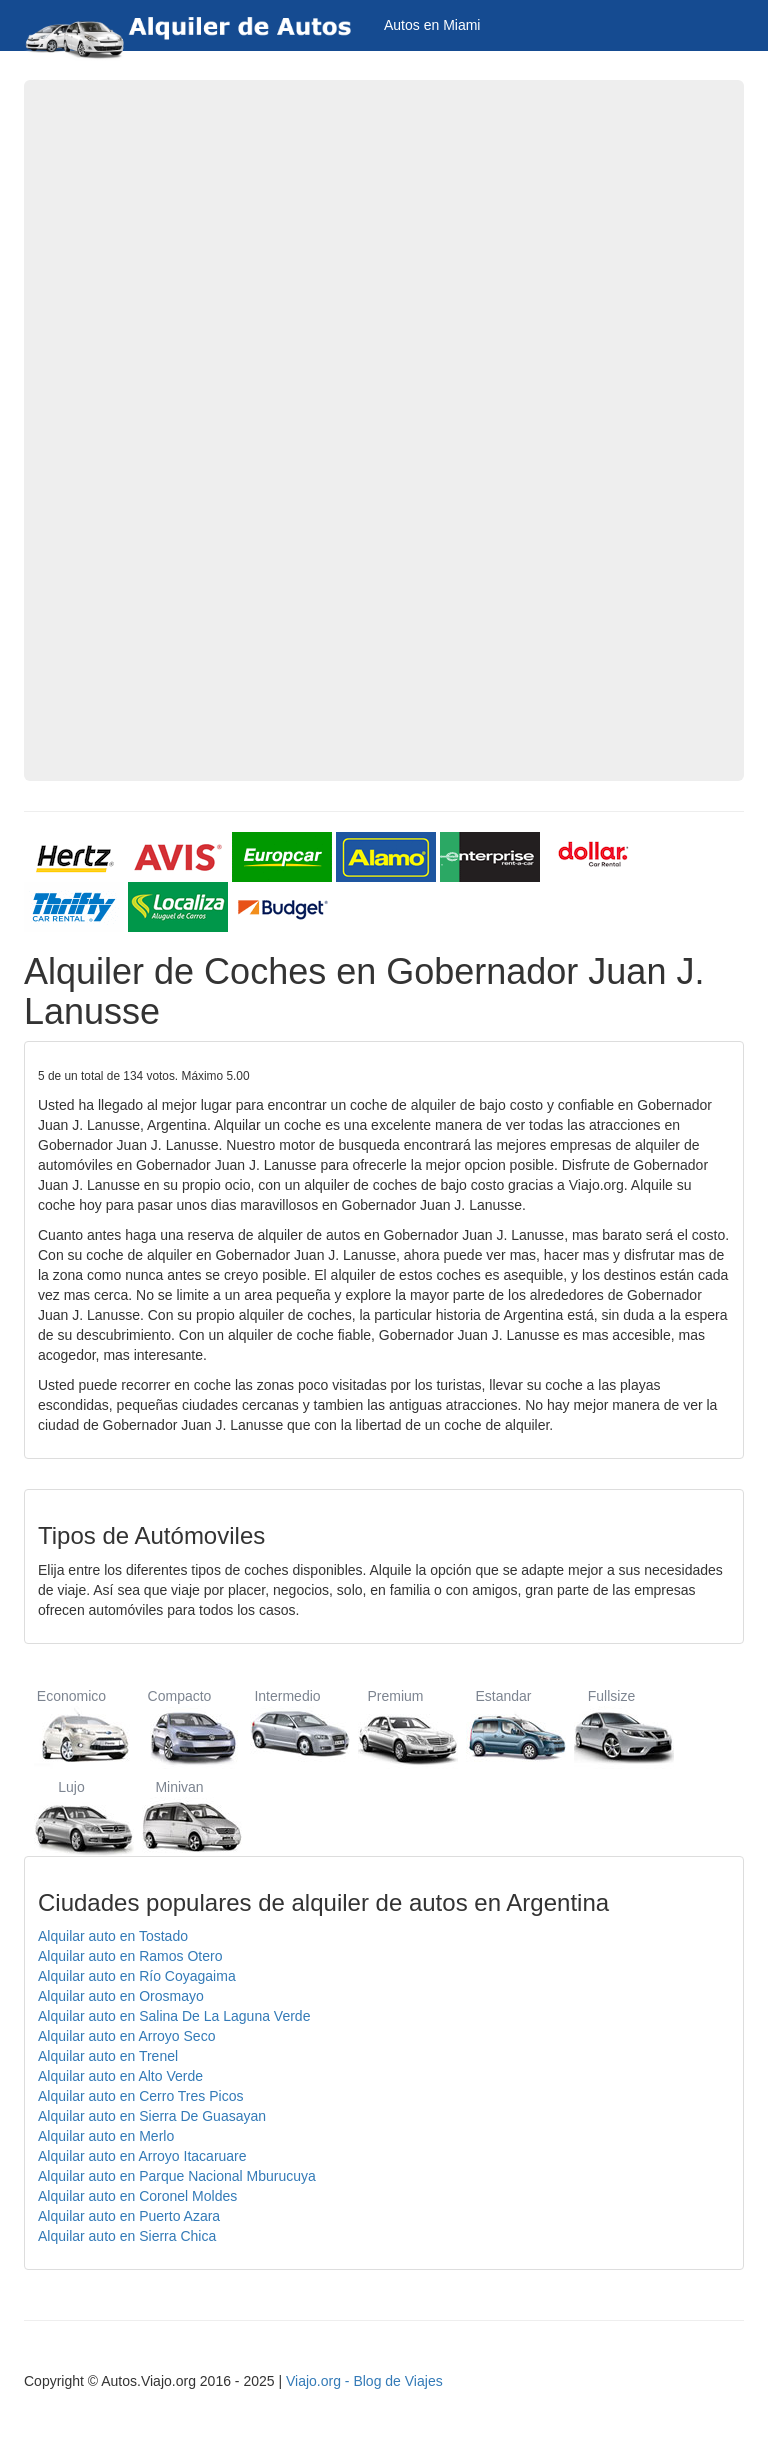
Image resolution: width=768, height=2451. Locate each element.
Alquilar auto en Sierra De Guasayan (152, 2116)
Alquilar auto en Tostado (113, 1936)
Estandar (503, 1726)
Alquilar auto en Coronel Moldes (137, 2196)
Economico (71, 1726)
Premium (395, 1726)
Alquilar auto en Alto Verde (120, 2076)
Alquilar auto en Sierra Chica (127, 2236)
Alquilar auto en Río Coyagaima (137, 1976)
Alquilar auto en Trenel (108, 2056)
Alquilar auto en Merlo (106, 2136)
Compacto (179, 1726)
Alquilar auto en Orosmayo (121, 1996)
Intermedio (287, 1726)
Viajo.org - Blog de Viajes (364, 2381)
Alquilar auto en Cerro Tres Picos (140, 2096)
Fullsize (611, 1726)
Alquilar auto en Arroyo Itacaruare (142, 2156)
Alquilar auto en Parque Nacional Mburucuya (177, 2176)
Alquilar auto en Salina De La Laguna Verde (174, 2016)
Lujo (71, 1817)
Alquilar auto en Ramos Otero (130, 1956)
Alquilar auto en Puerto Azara (129, 2216)
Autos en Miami (432, 25)
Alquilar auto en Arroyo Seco (126, 2036)
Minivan (179, 1817)
